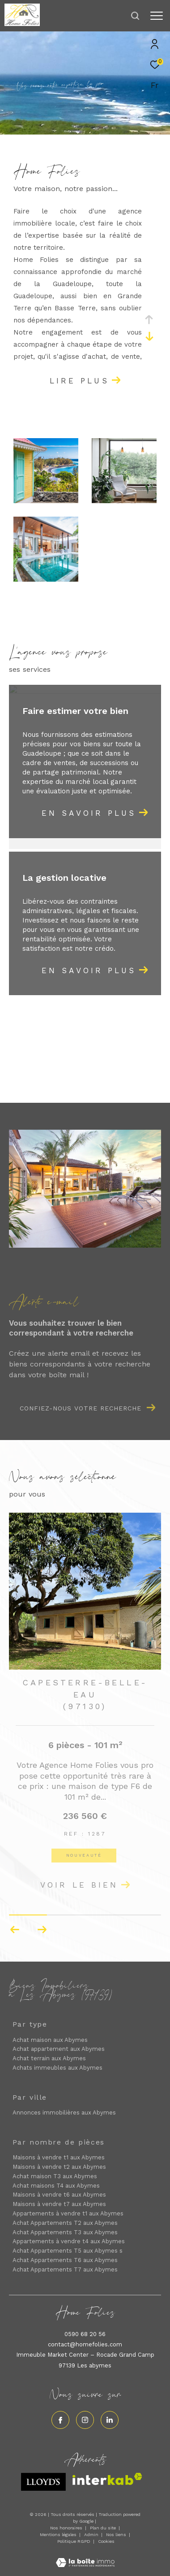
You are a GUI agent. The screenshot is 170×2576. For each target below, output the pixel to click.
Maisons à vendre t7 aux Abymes (59, 2204)
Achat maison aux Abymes (50, 2039)
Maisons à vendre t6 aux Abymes (59, 2194)
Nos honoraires (66, 2527)
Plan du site (103, 2527)
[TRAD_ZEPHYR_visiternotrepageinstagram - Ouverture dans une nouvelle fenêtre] (85, 2420)
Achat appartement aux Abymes (59, 2048)
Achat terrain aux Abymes (49, 2058)
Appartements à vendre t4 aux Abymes (69, 2241)
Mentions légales (59, 2534)
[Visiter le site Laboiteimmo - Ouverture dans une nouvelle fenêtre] (85, 2557)
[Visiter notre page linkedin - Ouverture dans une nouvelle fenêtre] (110, 2420)
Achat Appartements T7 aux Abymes (65, 2269)
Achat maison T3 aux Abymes (55, 2176)
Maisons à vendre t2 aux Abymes (59, 2166)
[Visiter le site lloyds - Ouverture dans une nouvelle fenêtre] (43, 2482)
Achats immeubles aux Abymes (57, 2067)
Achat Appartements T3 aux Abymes (65, 2232)
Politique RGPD (73, 2541)
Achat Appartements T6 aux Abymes (65, 2260)
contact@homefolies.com (85, 2344)
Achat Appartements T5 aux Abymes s (68, 2250)
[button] (42, 1930)
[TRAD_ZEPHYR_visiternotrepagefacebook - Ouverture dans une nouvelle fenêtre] (60, 2420)
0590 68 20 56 (85, 2334)
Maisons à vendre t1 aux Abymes (59, 2157)
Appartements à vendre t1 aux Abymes (68, 2213)
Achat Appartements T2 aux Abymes (65, 2222)
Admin (92, 2534)
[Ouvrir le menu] (156, 15)
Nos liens (117, 2534)
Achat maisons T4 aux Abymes (56, 2185)
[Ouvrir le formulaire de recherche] (135, 16)
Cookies (106, 2541)
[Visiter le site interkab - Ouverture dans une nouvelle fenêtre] (107, 2479)
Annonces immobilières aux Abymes (64, 2112)
